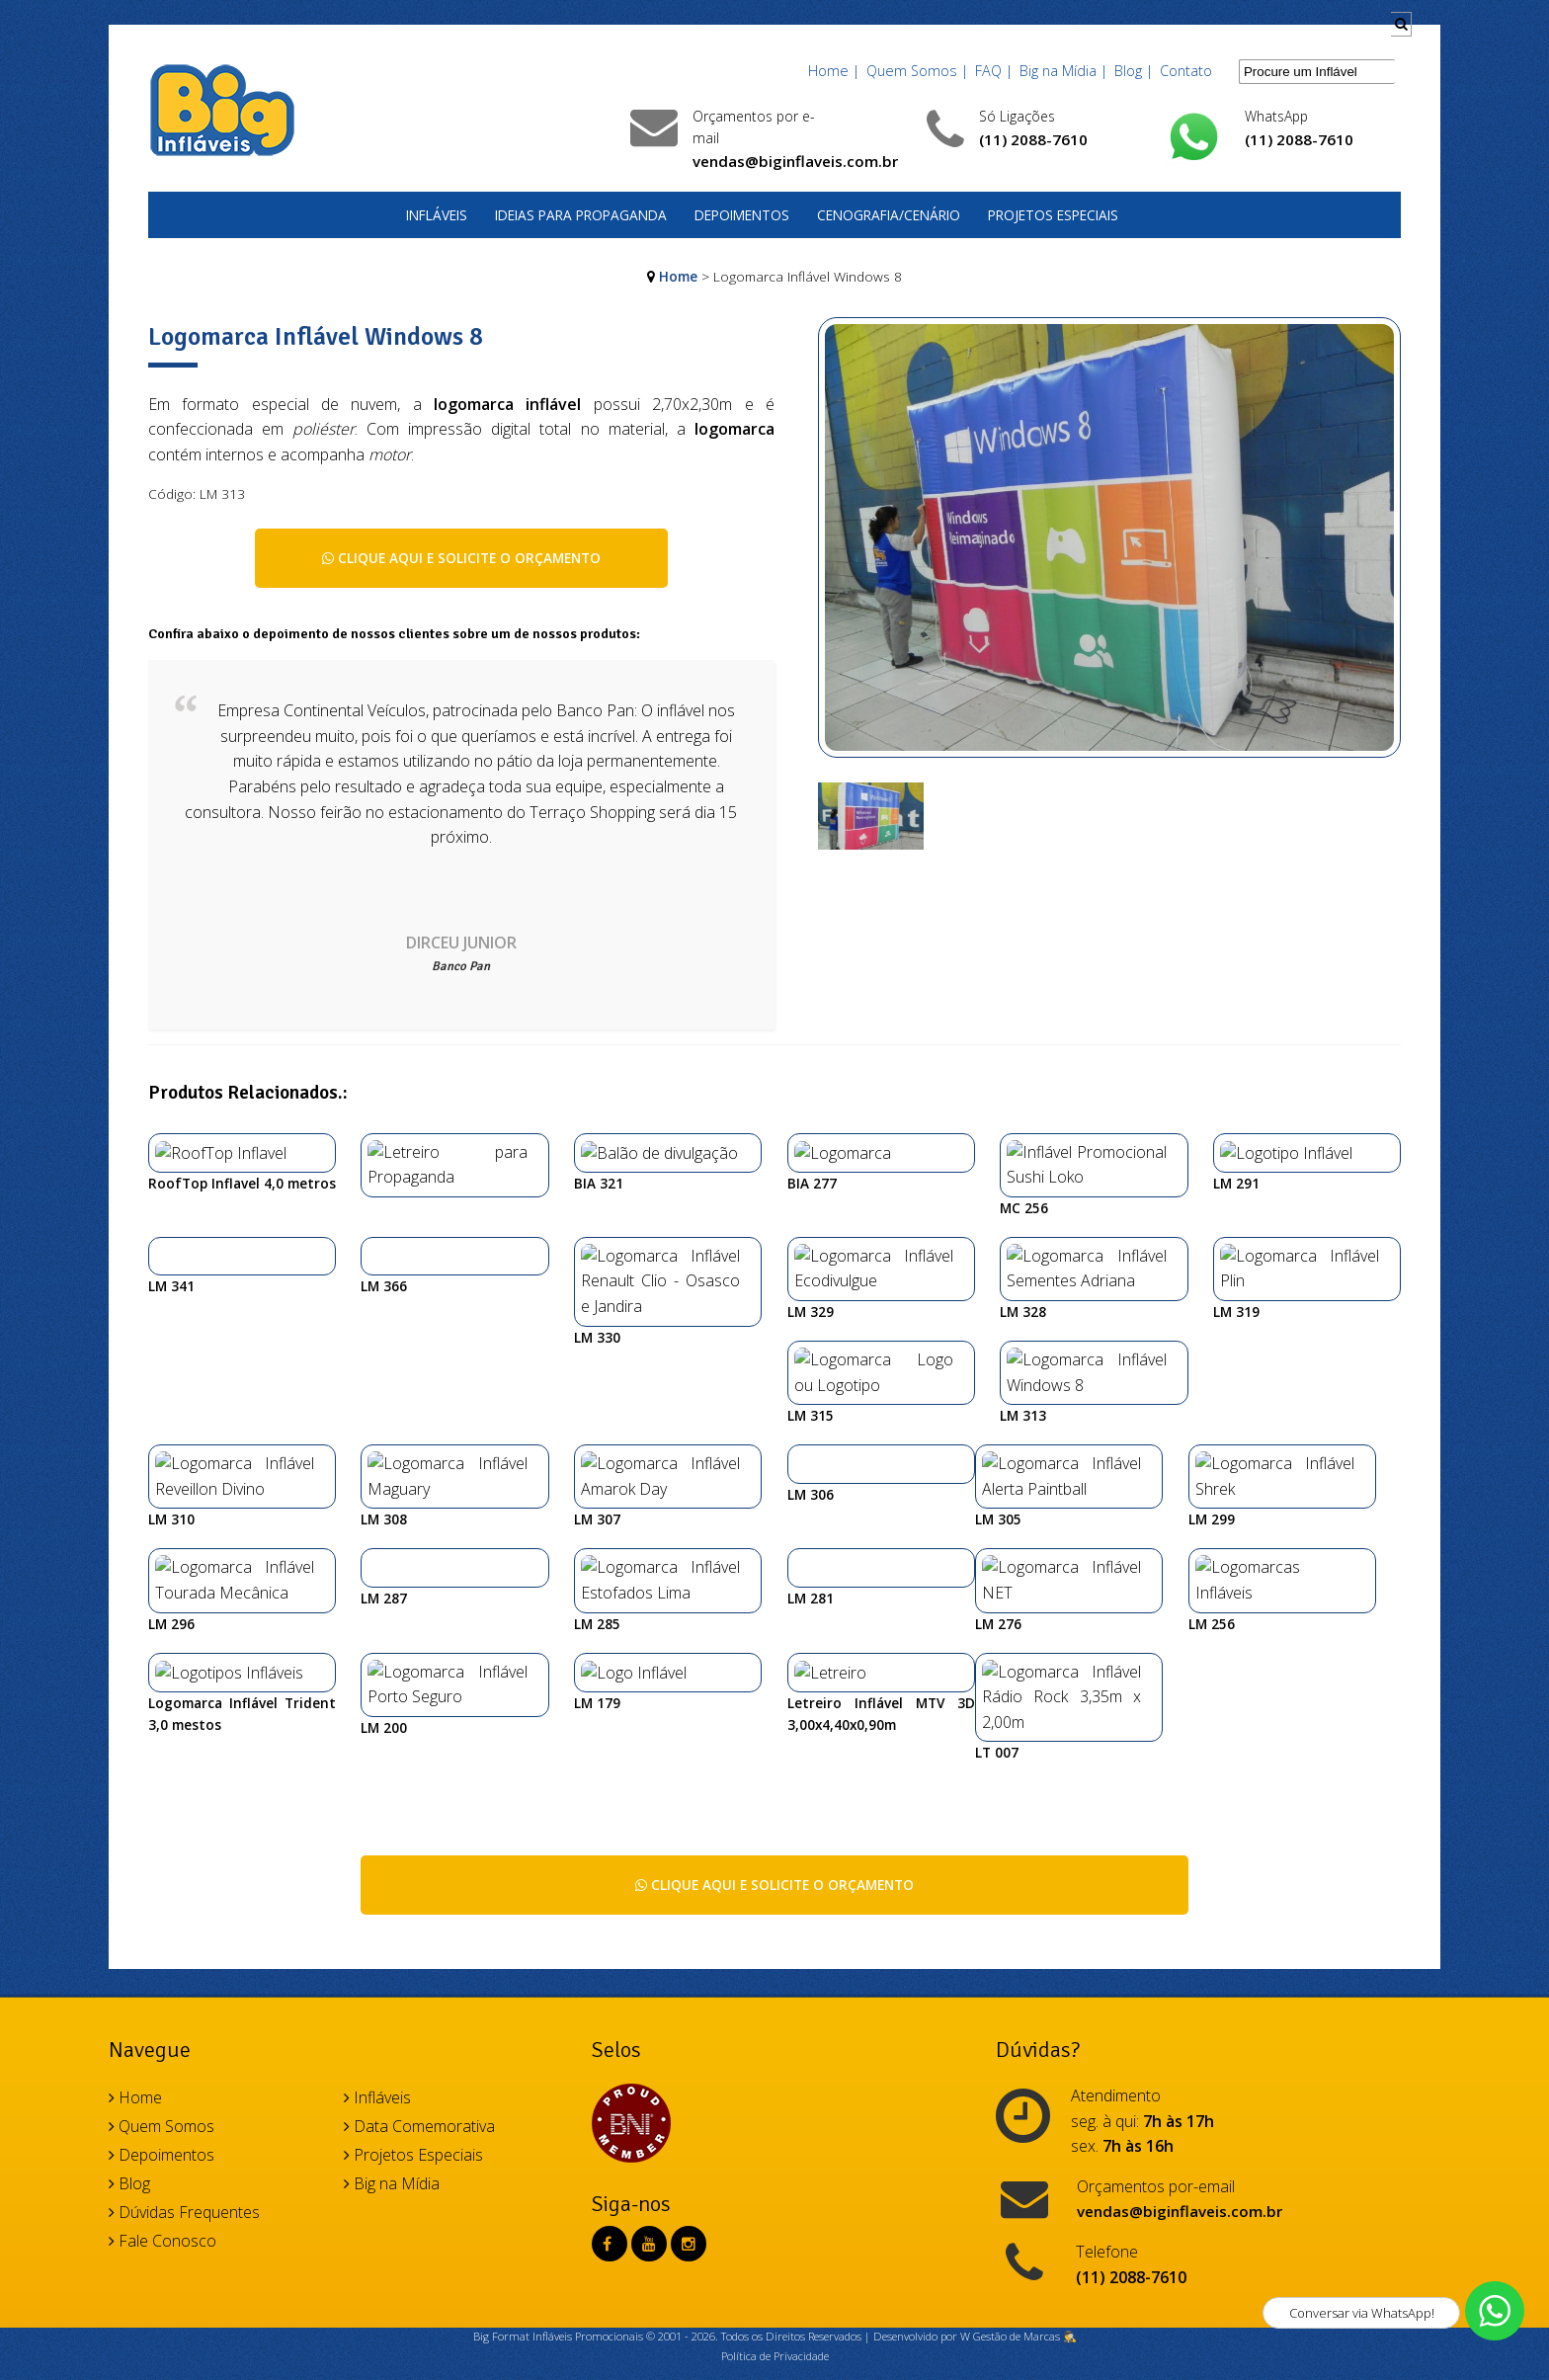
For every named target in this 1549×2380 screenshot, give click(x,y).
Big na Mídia (392, 2024)
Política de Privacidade (775, 2196)
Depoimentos (741, 214)
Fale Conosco (162, 2082)
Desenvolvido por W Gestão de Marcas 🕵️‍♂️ (975, 2178)
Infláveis (436, 214)
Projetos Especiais (1053, 214)
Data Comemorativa (419, 1967)
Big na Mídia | (1063, 70)
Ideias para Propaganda (581, 214)
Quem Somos (161, 1967)
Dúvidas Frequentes (184, 2053)
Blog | (1133, 70)
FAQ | (994, 70)
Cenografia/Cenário (888, 214)
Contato (1186, 70)
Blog (129, 2024)
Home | (833, 70)
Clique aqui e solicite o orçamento (461, 557)
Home (678, 276)
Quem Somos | (917, 70)
